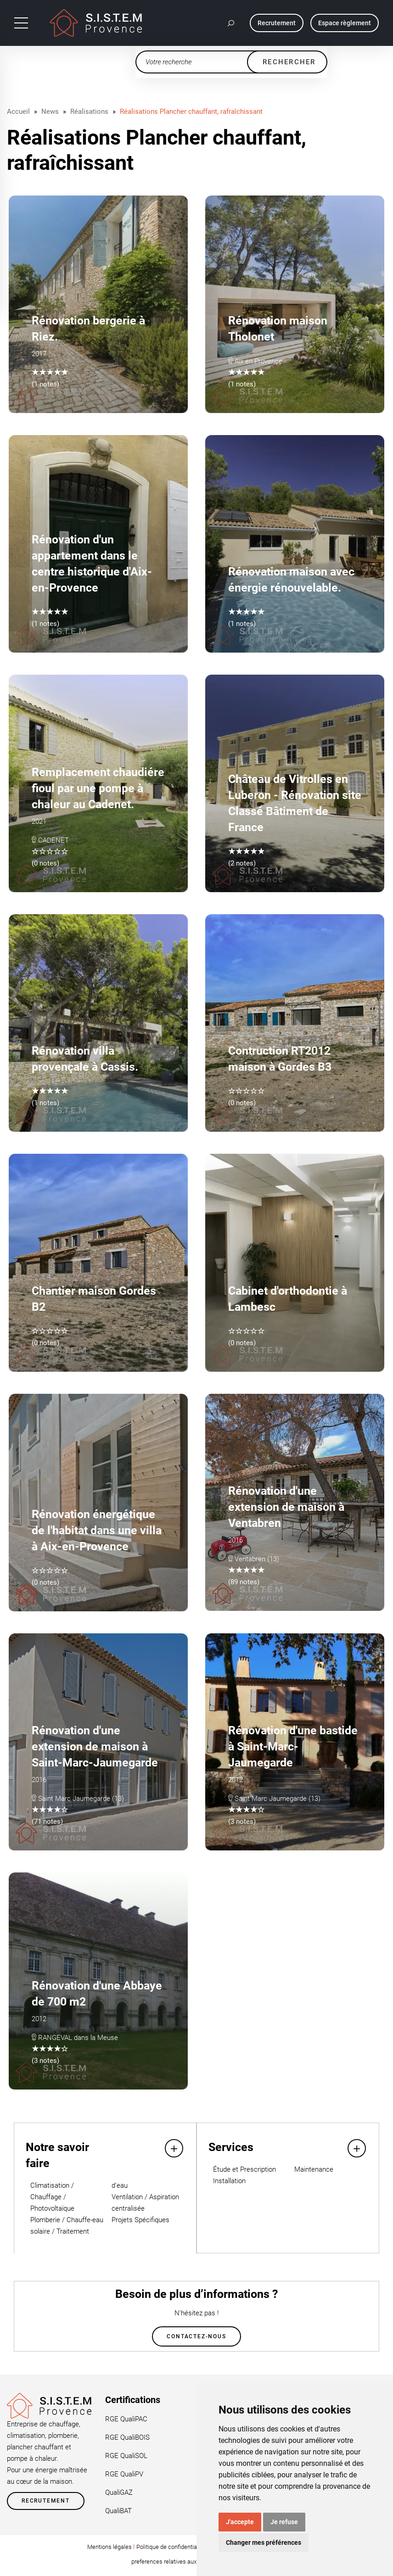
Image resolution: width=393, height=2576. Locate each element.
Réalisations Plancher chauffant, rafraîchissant (191, 111)
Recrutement (46, 2501)
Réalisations (89, 111)
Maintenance (313, 2169)
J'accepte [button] (240, 2522)
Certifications (132, 2399)
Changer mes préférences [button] (263, 2542)
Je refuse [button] (284, 2522)
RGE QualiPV (124, 2474)
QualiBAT (118, 2511)
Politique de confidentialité (170, 2546)
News (50, 111)
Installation (229, 2181)
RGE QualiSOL (126, 2456)
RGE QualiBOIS (127, 2437)
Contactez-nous (196, 2336)
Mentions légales (109, 2546)
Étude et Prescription (244, 2169)
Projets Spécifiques (140, 2220)
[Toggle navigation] (21, 22)
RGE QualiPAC (126, 2419)
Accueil (18, 111)
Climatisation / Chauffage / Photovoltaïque (52, 2197)
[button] (231, 22)
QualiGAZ (119, 2492)
